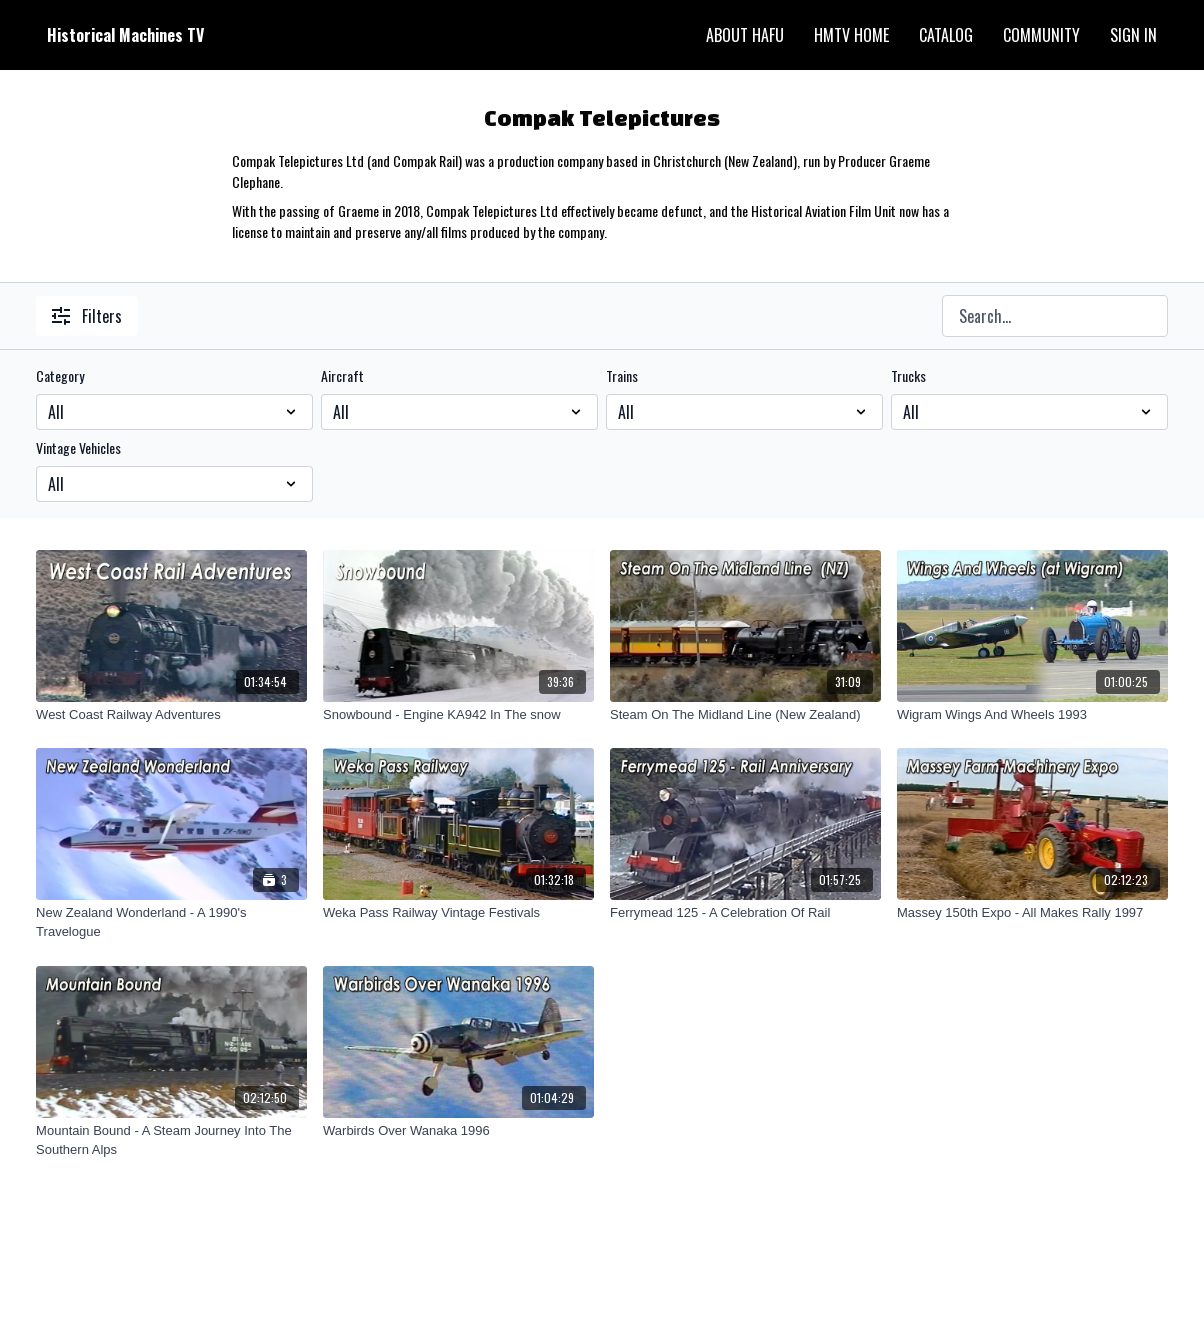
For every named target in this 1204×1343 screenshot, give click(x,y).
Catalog (946, 35)
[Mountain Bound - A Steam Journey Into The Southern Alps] (171, 1140)
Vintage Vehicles (78, 448)
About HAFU (745, 35)
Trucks (908, 376)
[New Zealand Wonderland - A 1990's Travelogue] (171, 922)
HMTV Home (851, 35)
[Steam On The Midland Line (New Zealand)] (745, 715)
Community (1041, 35)
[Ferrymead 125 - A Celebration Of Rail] (745, 913)
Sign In (1133, 35)
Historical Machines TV (125, 35)
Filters (87, 316)
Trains (622, 376)
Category (60, 376)
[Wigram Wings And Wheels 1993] (1032, 715)
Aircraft (342, 376)
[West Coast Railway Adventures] (171, 715)
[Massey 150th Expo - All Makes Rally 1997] (1032, 913)
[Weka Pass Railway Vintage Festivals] (458, 913)
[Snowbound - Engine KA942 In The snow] (458, 715)
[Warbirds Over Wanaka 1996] (458, 1131)
